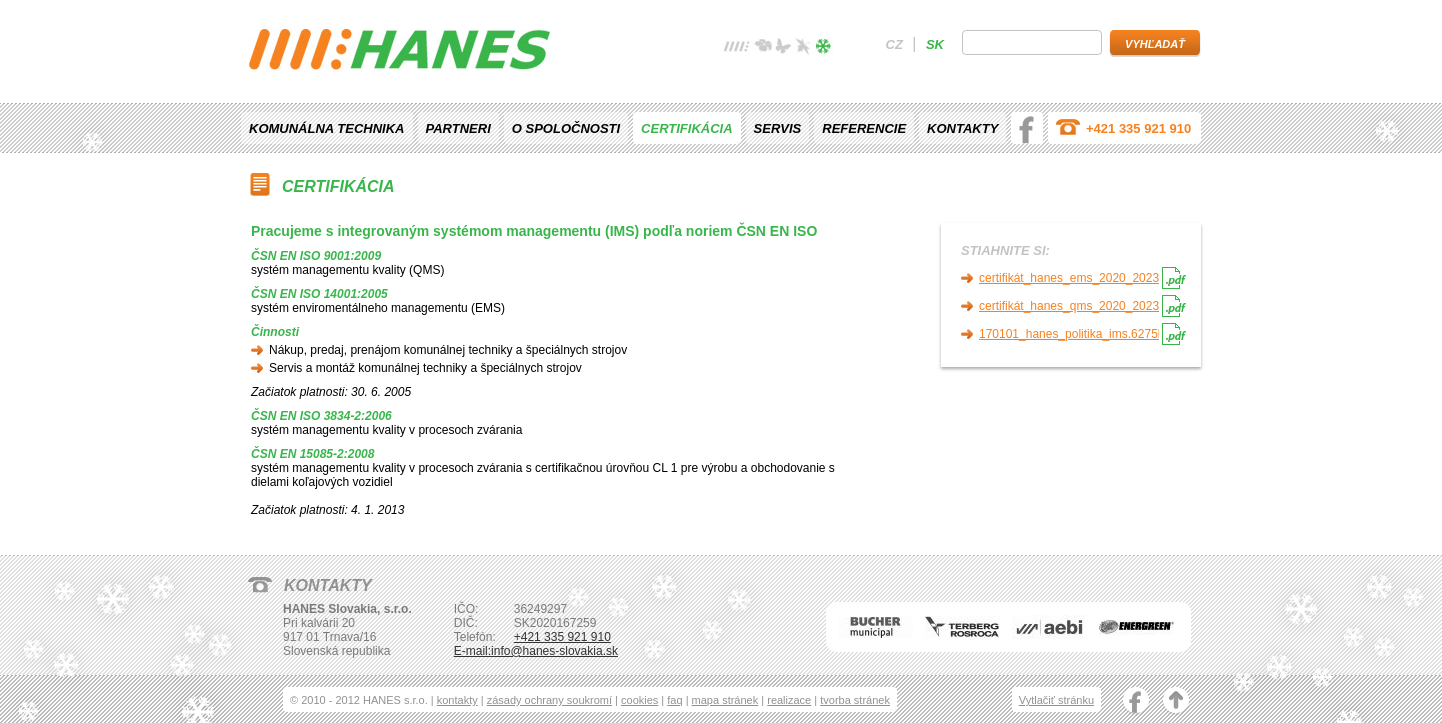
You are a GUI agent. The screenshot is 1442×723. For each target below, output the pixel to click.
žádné (737, 48)
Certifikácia (686, 128)
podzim (803, 48)
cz (894, 44)
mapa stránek (725, 700)
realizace (789, 700)
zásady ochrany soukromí (549, 700)
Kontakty (962, 128)
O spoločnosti (566, 128)
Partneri (458, 128)
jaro (763, 48)
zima (823, 48)
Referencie (864, 128)
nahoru (1176, 702)
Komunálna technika (327, 128)
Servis (778, 128)
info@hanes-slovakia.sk (554, 651)
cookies (639, 700)
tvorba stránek (855, 700)
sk (935, 44)
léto (783, 48)
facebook (1027, 128)
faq (674, 700)
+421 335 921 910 (1138, 128)
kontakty (457, 700)
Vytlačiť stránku (1056, 700)
